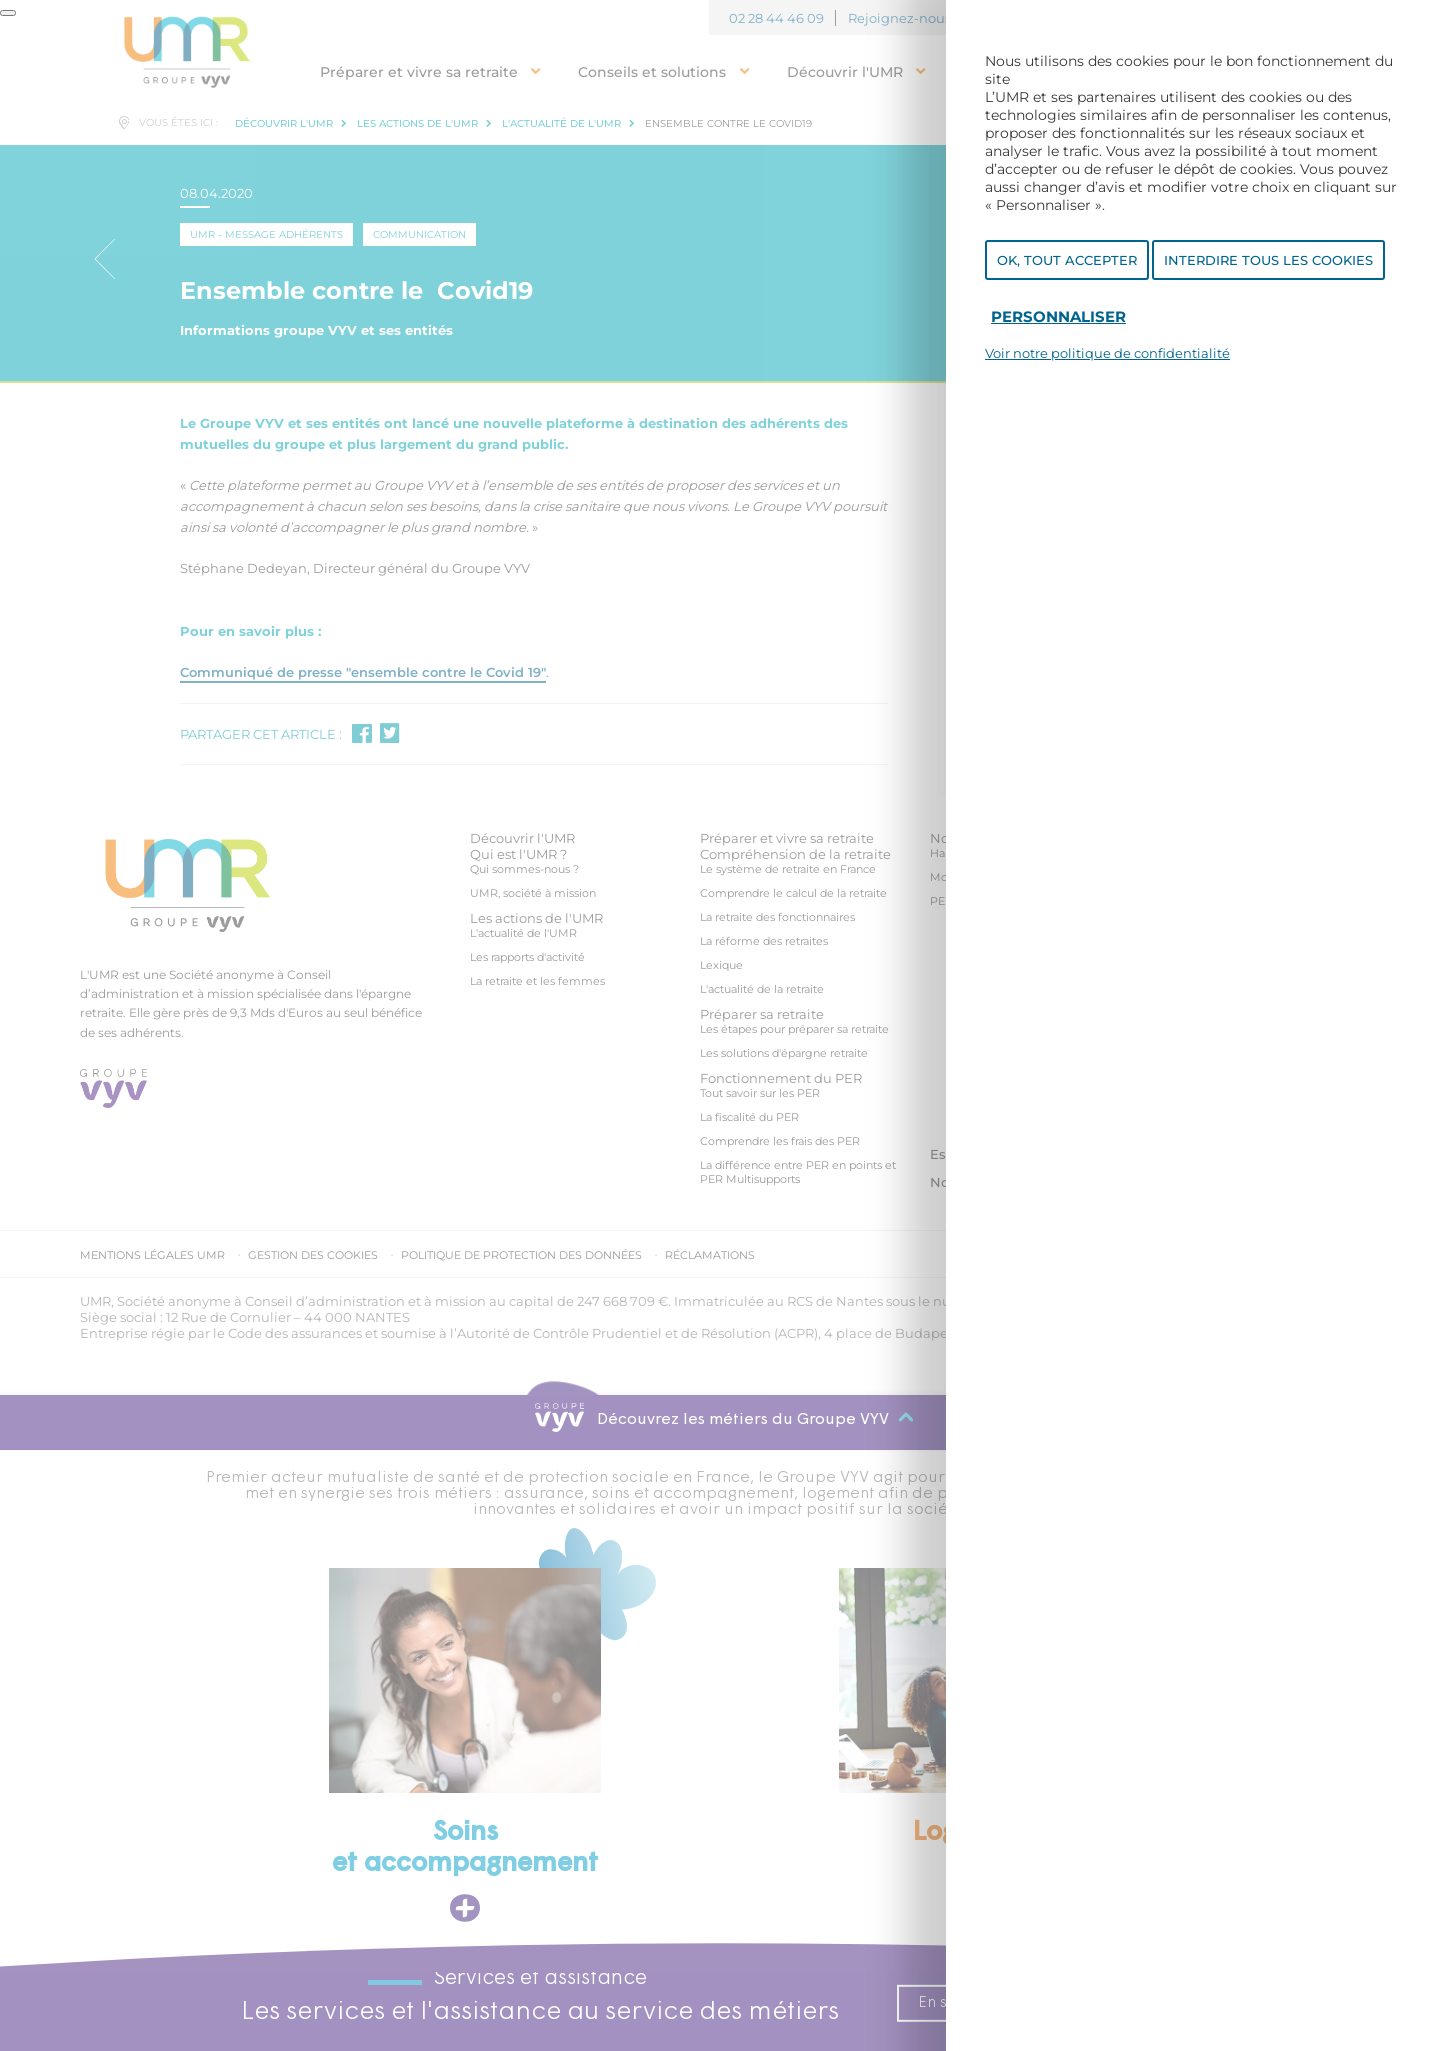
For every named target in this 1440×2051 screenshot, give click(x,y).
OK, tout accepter (1067, 263)
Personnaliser (1058, 319)
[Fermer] (8, 13)
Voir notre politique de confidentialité (1107, 356)
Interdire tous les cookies (1268, 263)
